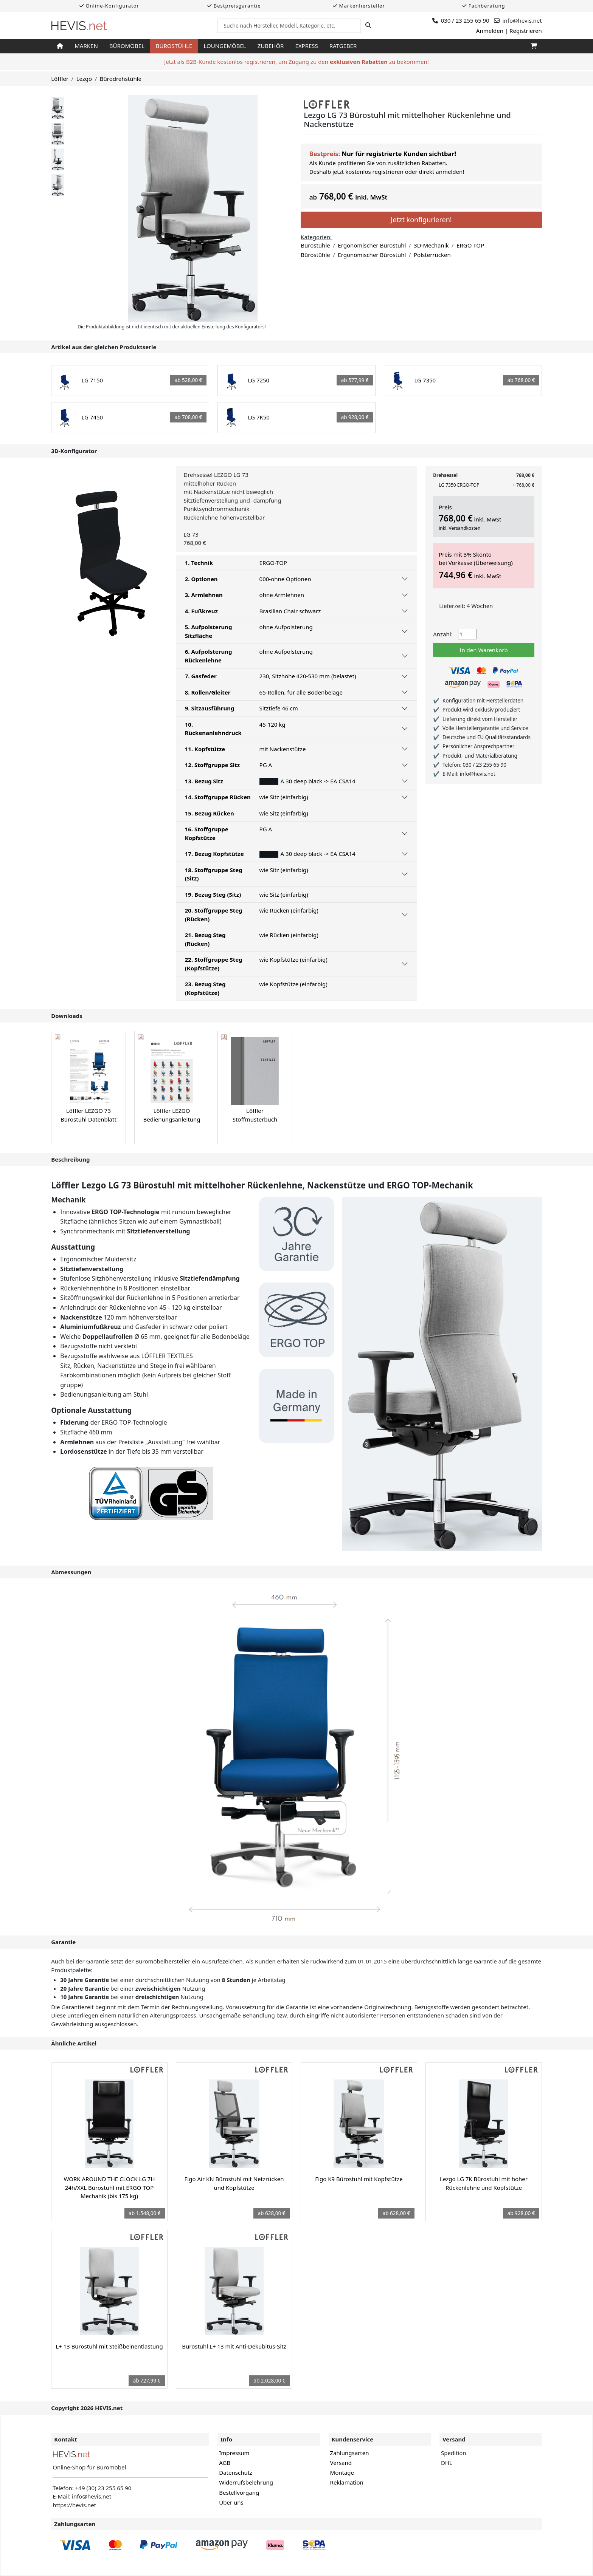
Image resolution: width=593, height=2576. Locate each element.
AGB (224, 2462)
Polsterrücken (432, 254)
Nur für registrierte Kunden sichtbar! (399, 153)
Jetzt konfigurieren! (421, 219)
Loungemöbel (224, 46)
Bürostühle (174, 46)
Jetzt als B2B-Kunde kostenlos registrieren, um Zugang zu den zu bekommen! (296, 61)
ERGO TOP (470, 245)
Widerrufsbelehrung (246, 2482)
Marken (86, 46)
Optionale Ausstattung (91, 1410)
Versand (341, 2462)
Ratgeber (343, 46)
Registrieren (525, 30)
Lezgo (84, 78)
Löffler (59, 78)
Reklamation (346, 2482)
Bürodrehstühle (120, 78)
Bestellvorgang (239, 2492)
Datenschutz (235, 2472)
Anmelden (489, 30)
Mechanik (68, 1199)
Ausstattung (73, 1247)
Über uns (231, 2502)
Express (306, 46)
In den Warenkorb (483, 650)
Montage (342, 2472)
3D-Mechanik (431, 245)
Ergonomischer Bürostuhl (372, 245)
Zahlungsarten (349, 2453)
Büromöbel (126, 46)
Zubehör (271, 46)
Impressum (234, 2453)
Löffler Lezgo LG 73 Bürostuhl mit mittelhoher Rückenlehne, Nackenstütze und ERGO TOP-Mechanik (262, 1185)
